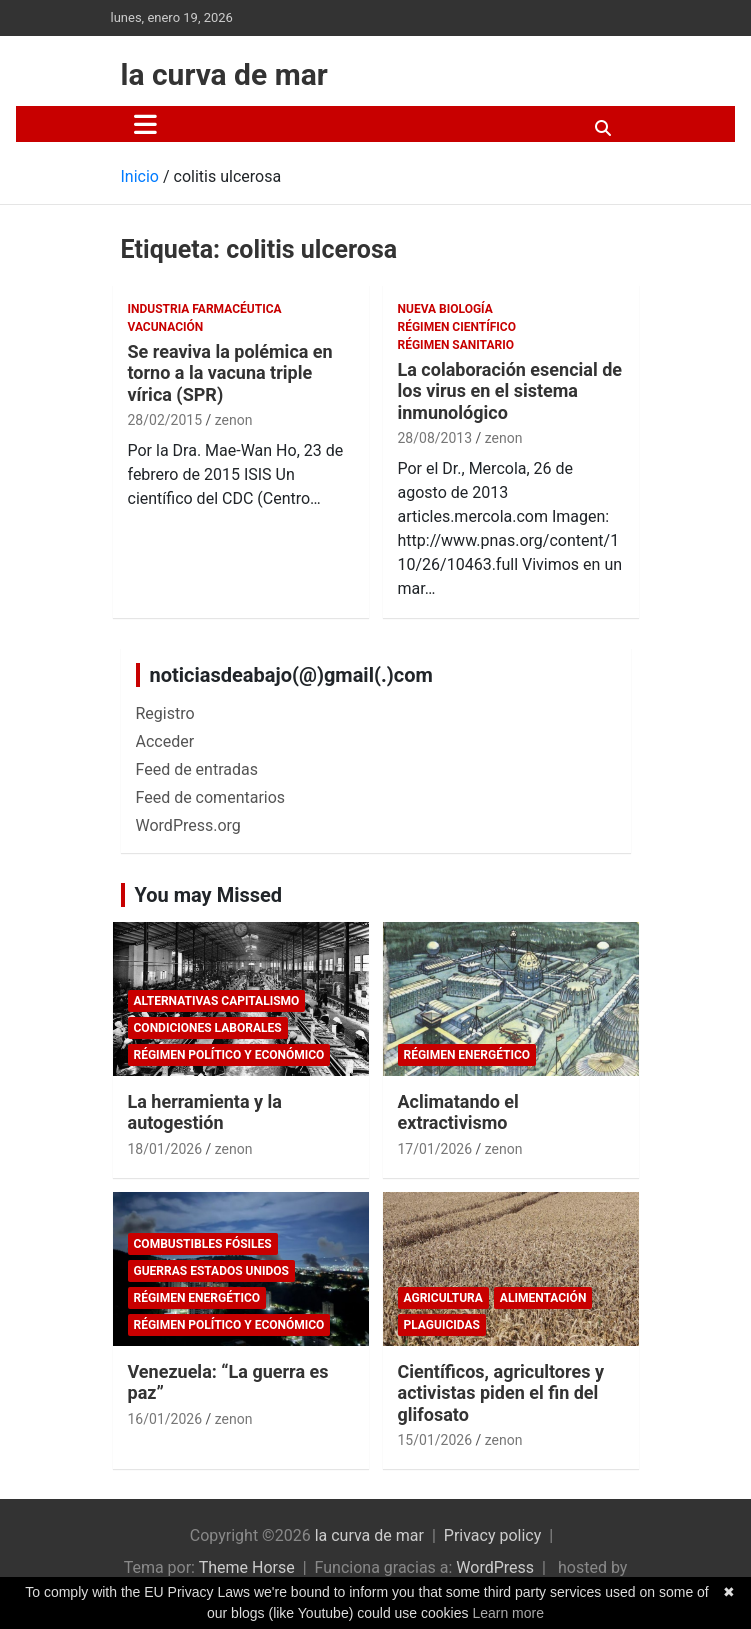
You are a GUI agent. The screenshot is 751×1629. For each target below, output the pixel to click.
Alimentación (543, 1298)
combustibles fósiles (203, 1244)
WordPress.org (188, 825)
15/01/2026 (435, 1440)
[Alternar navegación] (145, 124)
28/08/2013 (435, 438)
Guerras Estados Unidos (211, 1271)
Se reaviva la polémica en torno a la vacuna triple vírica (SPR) (230, 373)
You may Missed (209, 895)
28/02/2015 (165, 420)
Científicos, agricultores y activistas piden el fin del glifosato (501, 1393)
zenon (234, 420)
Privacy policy (493, 1535)
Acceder (165, 741)
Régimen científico (457, 327)
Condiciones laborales (208, 1028)
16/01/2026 (165, 1419)
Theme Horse (247, 1567)
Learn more (508, 1613)
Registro (165, 713)
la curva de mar (224, 74)
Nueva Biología (445, 309)
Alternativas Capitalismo (217, 1001)
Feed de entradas (197, 769)
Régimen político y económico (229, 1055)
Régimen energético (467, 1055)
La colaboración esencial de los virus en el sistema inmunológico (510, 391)
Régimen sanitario (456, 345)
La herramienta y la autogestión (205, 1112)
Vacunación (166, 327)
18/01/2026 (165, 1149)
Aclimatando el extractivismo (458, 1112)
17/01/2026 (435, 1149)
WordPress (495, 1567)
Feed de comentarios (211, 797)
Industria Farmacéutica (205, 309)
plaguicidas (442, 1325)
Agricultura (443, 1298)
